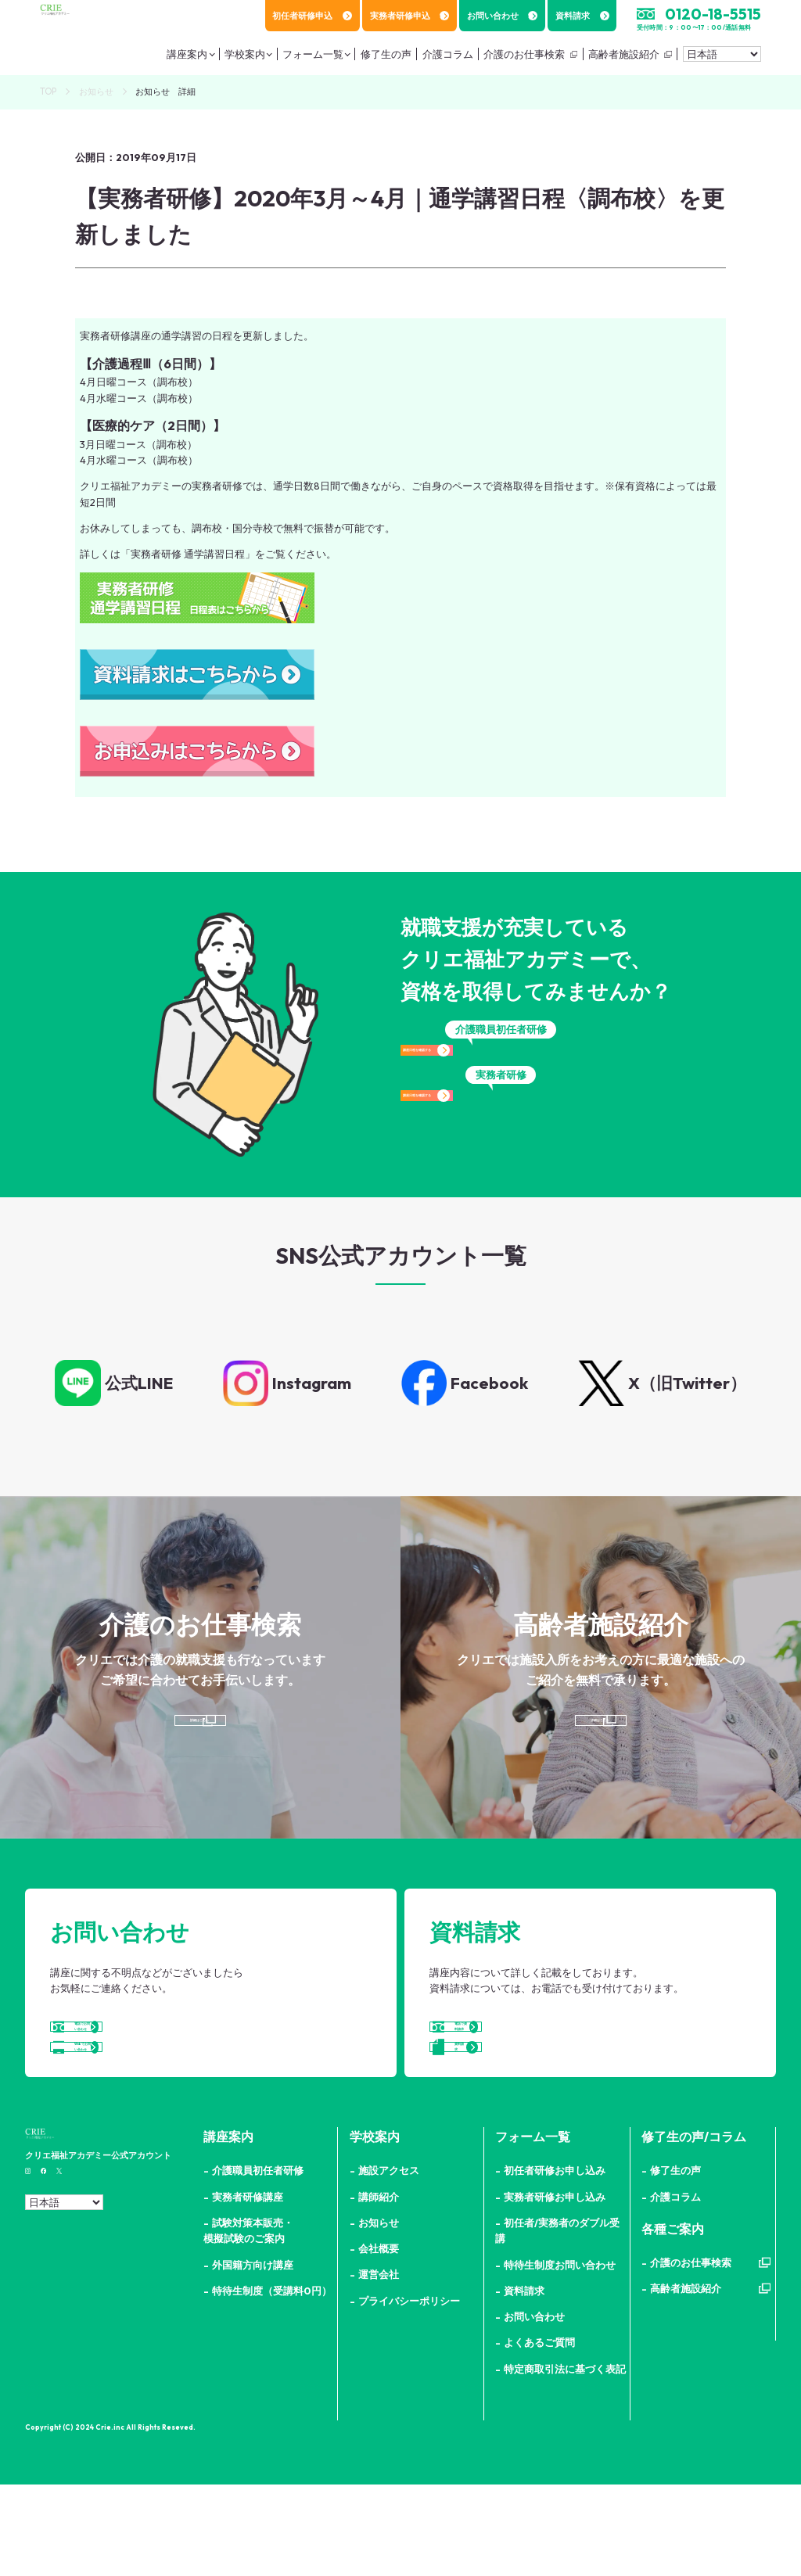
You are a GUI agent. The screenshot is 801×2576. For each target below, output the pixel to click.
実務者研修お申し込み (554, 2288)
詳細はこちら (197, 1737)
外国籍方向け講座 (252, 2356)
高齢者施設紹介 (619, 58)
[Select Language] (722, 58)
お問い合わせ (502, 15)
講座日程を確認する (501, 1064)
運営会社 (378, 2366)
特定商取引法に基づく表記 (565, 2460)
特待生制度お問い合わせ (560, 2356)
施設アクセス (388, 2262)
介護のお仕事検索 (519, 58)
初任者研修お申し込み (554, 2262)
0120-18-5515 (713, 14)
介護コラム (675, 2288)
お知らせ (96, 91)
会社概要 (378, 2340)
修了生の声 (675, 2262)
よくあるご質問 (539, 2434)
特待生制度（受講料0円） (272, 2382)
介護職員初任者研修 (258, 2262)
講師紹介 (378, 2288)
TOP (48, 91)
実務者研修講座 (247, 2288)
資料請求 (582, 15)
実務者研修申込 (410, 15)
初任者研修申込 (312, 15)
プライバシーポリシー (409, 2392)
